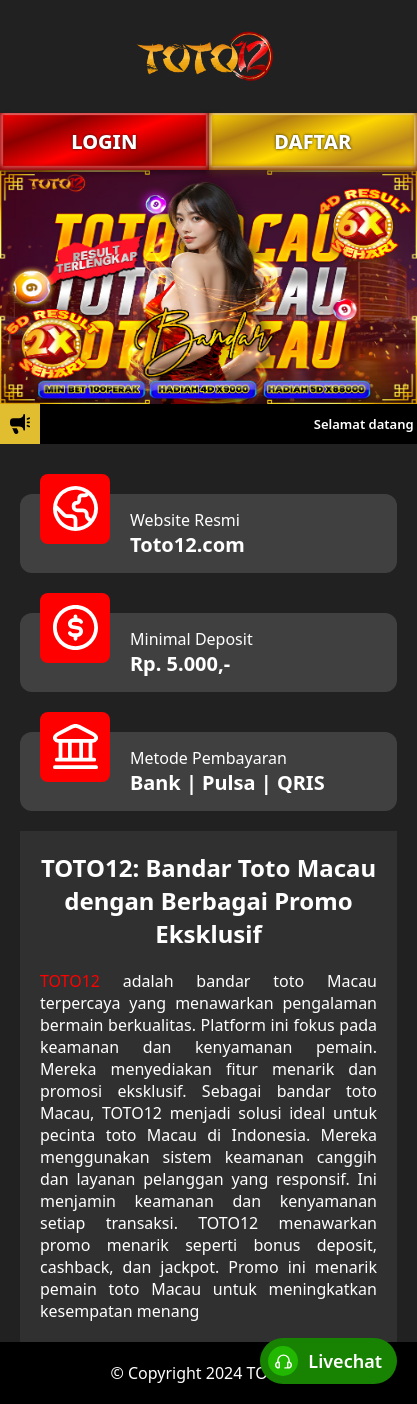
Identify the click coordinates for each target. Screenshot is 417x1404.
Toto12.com (187, 544)
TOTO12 (70, 981)
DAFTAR (312, 141)
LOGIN (104, 141)
